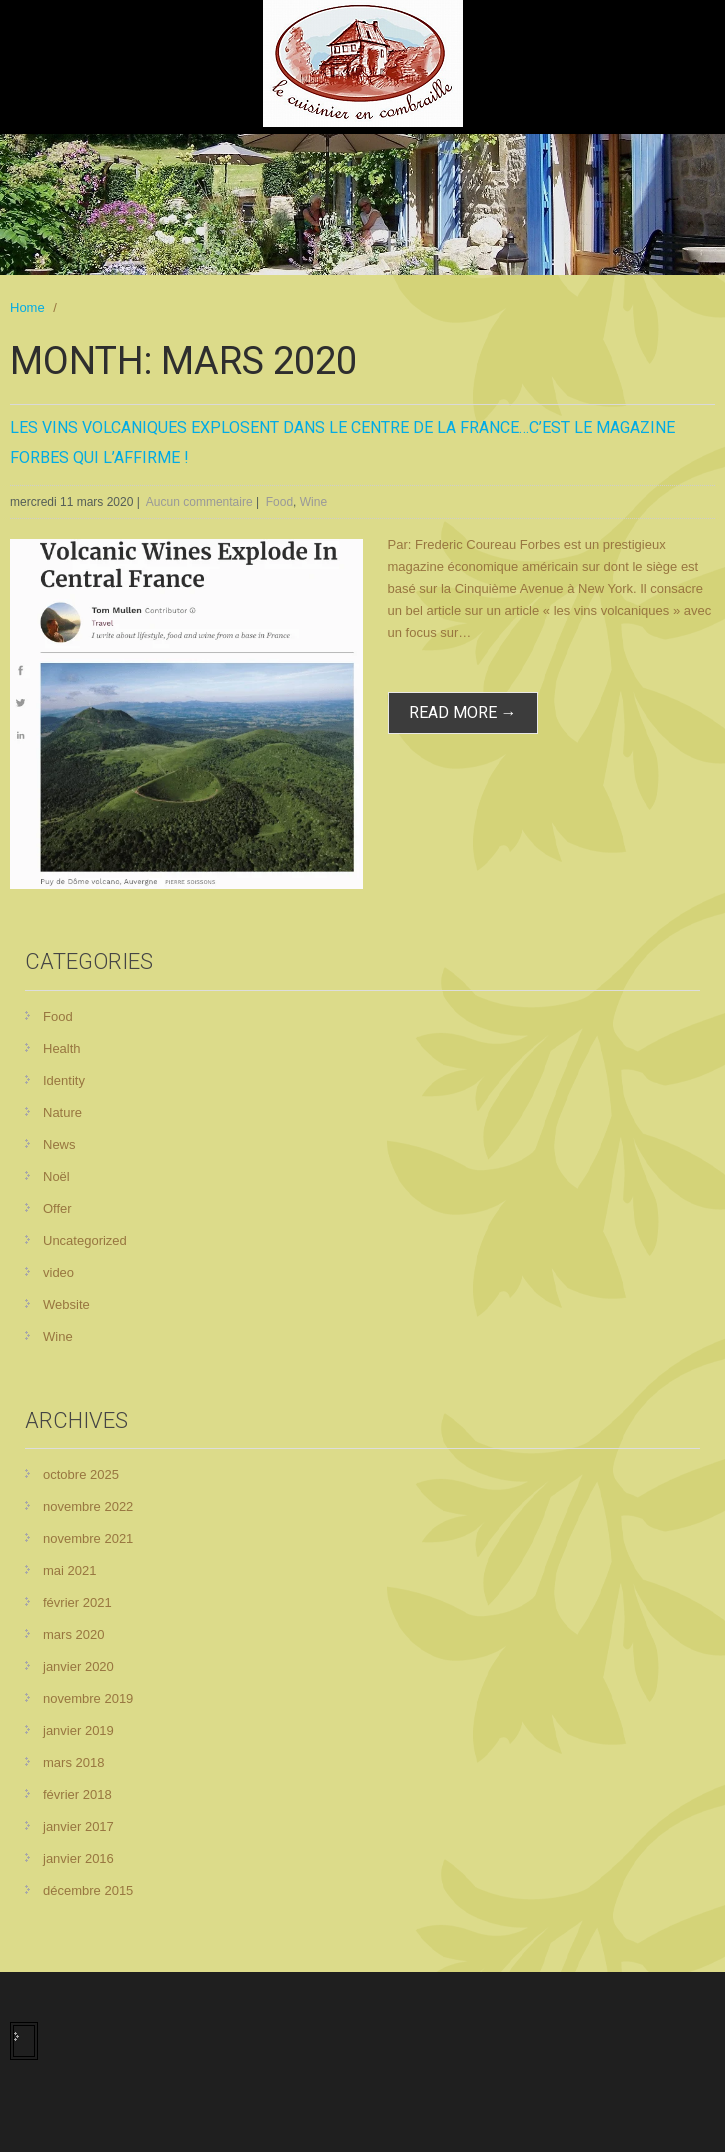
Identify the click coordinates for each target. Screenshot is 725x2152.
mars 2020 (73, 1634)
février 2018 (77, 1794)
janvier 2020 (78, 1666)
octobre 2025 (81, 1474)
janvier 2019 (78, 1730)
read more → (463, 712)
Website (66, 1304)
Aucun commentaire (199, 502)
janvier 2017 (78, 1826)
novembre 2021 (88, 1538)
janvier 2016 (78, 1858)
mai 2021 (69, 1570)
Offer (57, 1208)
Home (27, 307)
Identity (64, 1080)
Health (62, 1048)
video (58, 1272)
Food (279, 502)
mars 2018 (73, 1762)
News (59, 1144)
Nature (62, 1112)
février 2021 (77, 1602)
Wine (313, 502)
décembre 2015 (88, 1890)
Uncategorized (85, 1240)
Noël (56, 1176)
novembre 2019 (88, 1698)
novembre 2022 (88, 1506)
